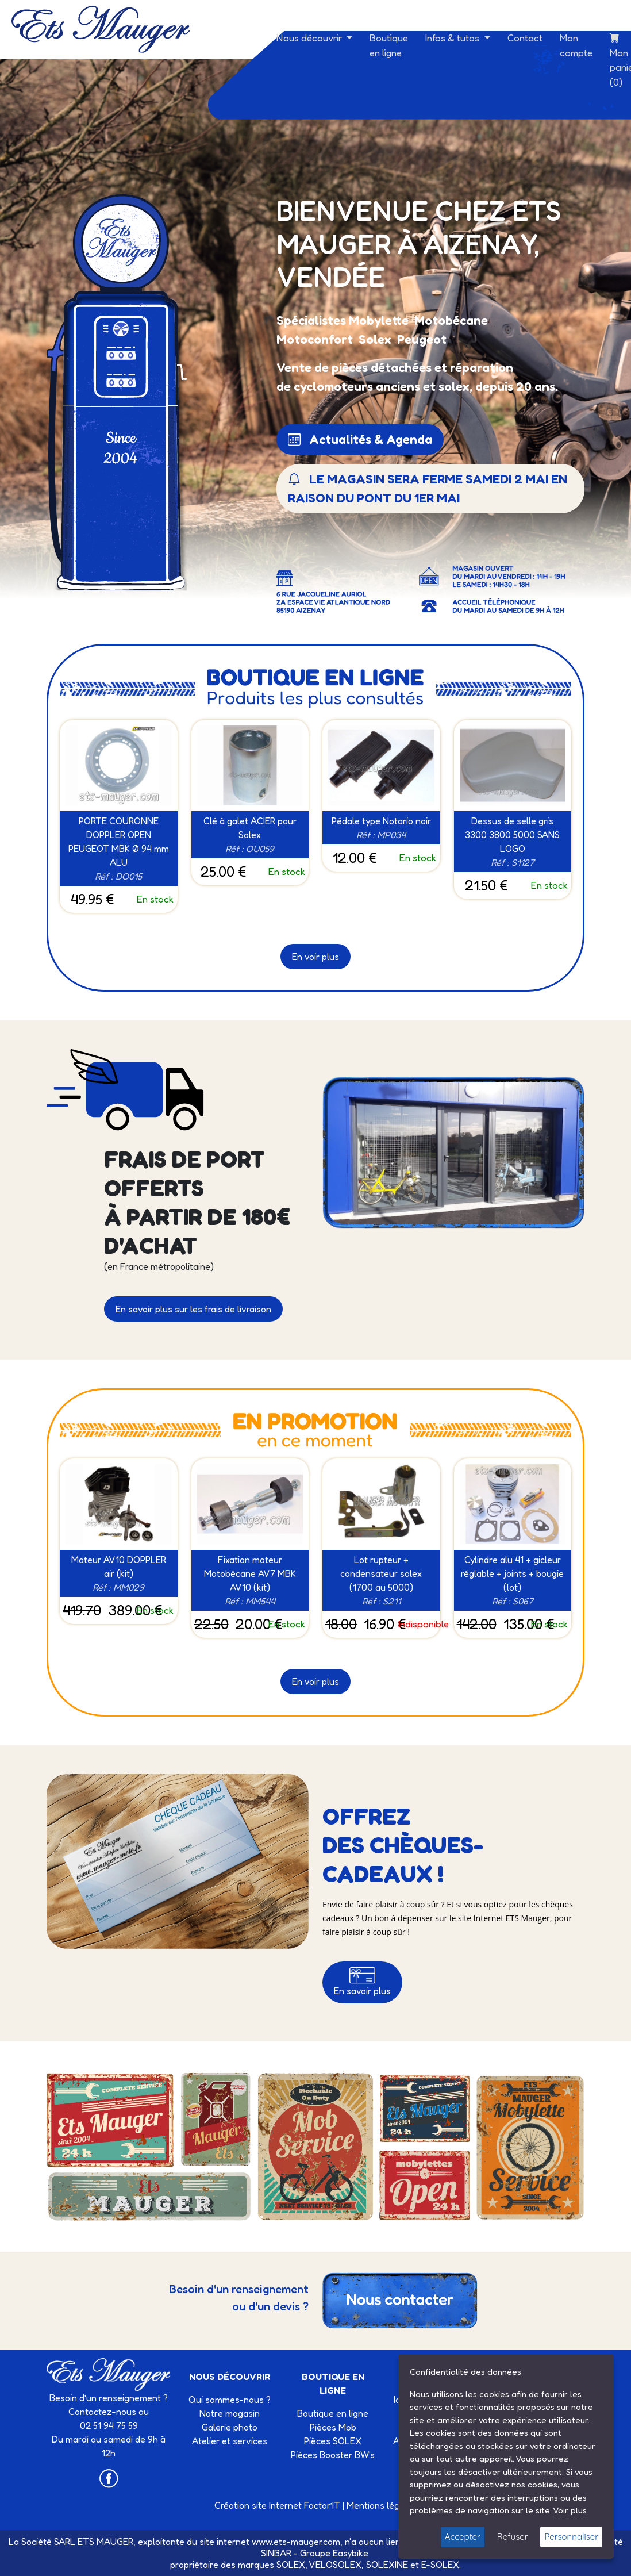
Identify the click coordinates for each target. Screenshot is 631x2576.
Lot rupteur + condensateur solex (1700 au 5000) (381, 1573)
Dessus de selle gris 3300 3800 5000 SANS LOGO (512, 834)
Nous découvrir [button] (310, 38)
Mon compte (576, 45)
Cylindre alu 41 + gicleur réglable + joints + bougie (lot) (512, 1573)
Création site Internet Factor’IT (277, 2505)
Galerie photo (229, 2427)
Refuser (512, 2536)
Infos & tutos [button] (453, 38)
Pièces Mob (333, 2427)
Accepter (462, 2536)
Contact (524, 38)
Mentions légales (382, 2505)
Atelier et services (229, 2441)
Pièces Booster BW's (333, 2454)
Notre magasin (229, 2413)
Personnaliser (571, 2536)
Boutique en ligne (389, 45)
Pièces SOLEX (332, 2441)
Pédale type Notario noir (381, 821)
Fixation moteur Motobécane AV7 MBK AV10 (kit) (250, 1573)
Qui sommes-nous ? (229, 2399)
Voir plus (570, 2510)
